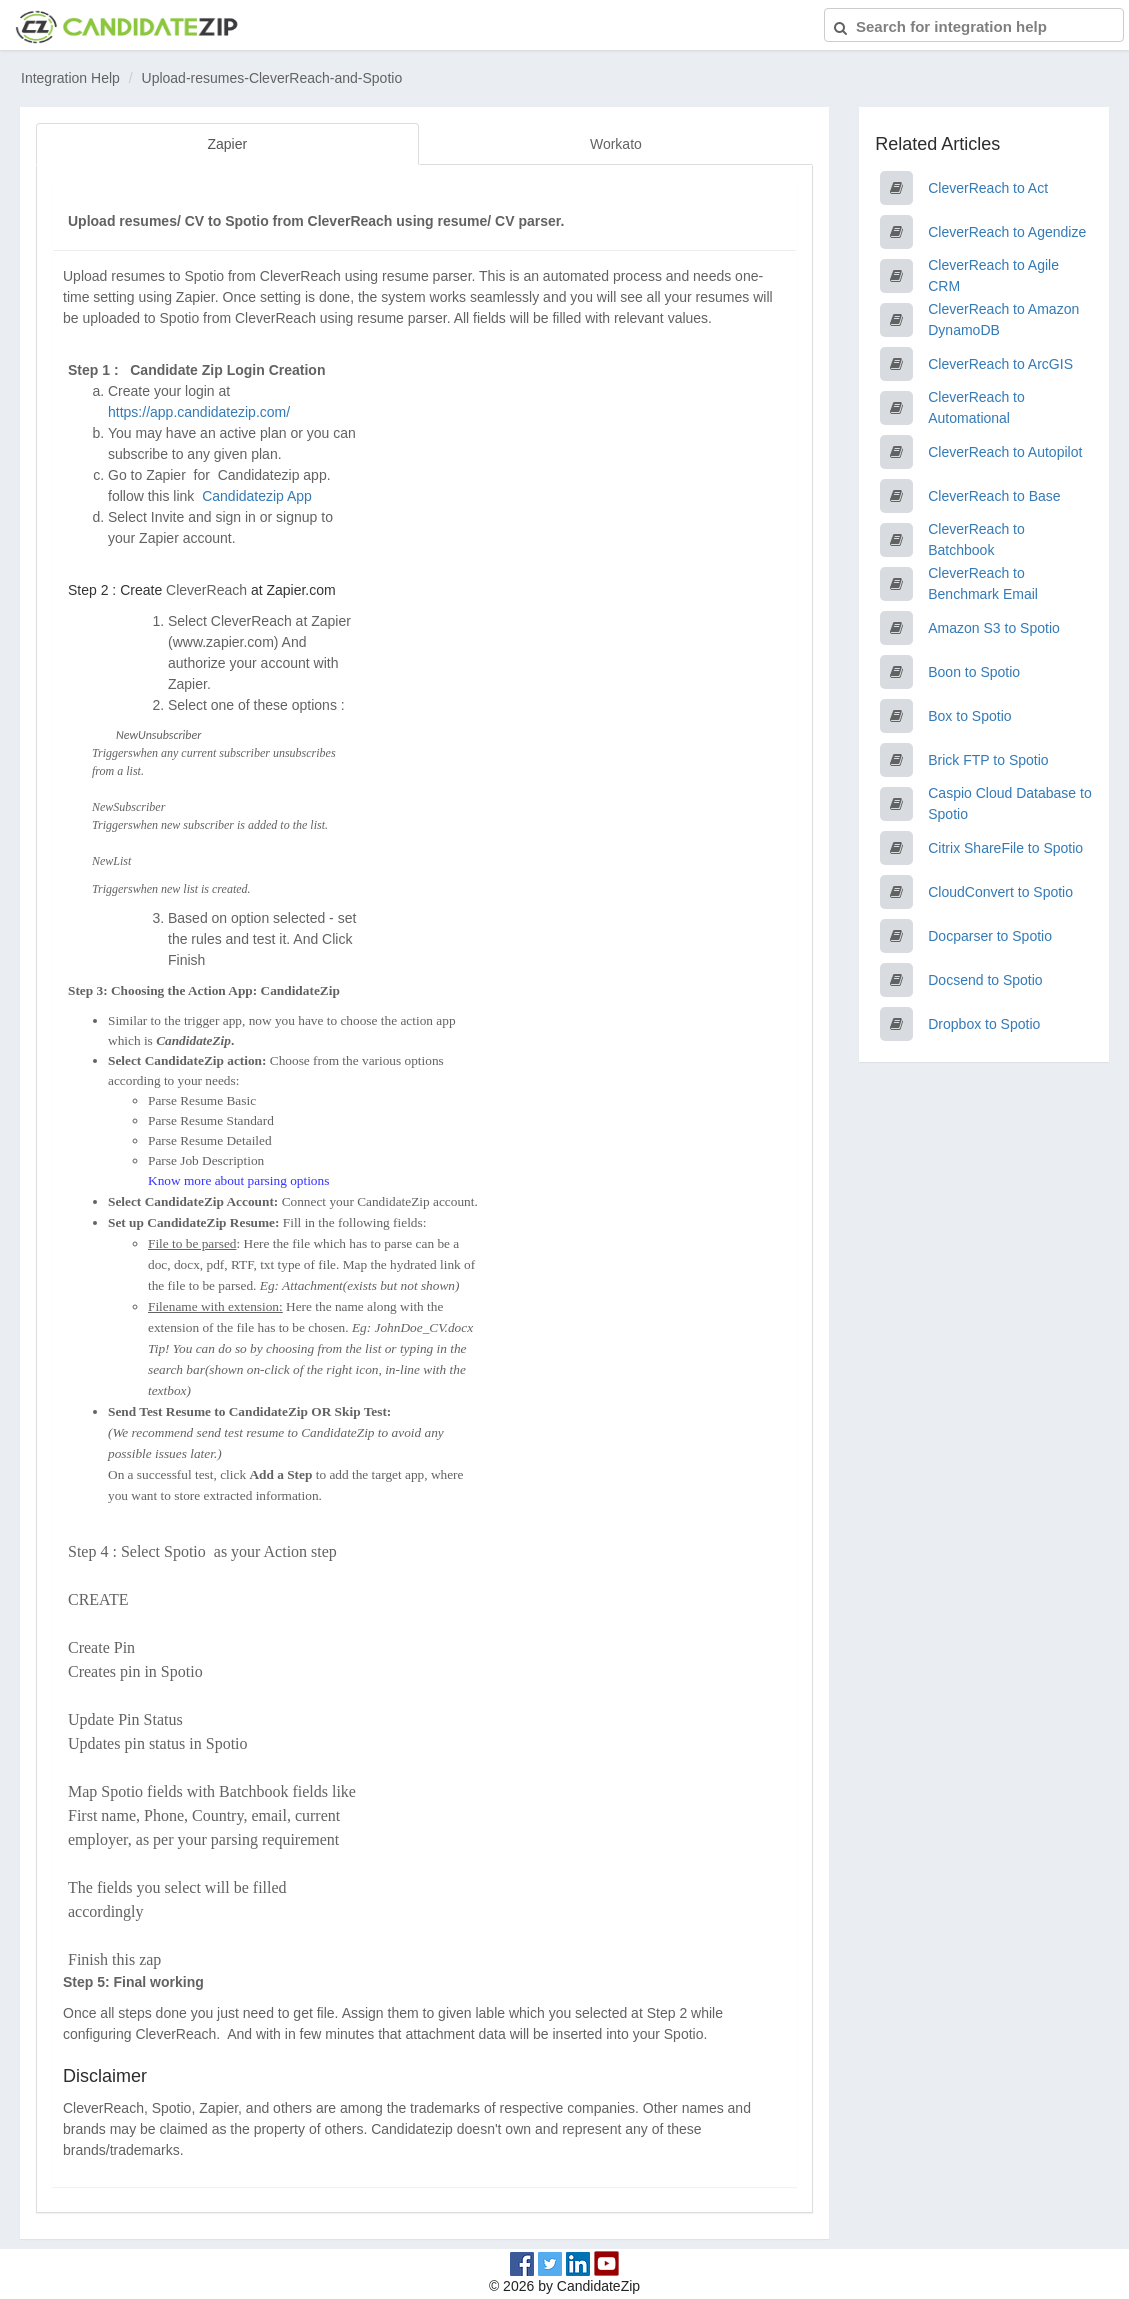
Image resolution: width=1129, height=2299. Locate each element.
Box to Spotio (969, 716)
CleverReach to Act (988, 188)
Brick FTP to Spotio (988, 760)
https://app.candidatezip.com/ (199, 412)
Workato (616, 144)
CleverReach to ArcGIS (1000, 364)
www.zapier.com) (226, 642)
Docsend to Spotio (985, 980)
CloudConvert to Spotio (1000, 892)
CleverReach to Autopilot (1005, 452)
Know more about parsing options (238, 1180)
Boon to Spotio (974, 672)
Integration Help (70, 78)
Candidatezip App (259, 496)
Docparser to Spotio (990, 936)
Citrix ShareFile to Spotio (1005, 848)
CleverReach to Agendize (1007, 232)
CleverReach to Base (994, 496)
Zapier (227, 144)
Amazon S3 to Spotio (994, 628)
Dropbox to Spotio (984, 1024)
